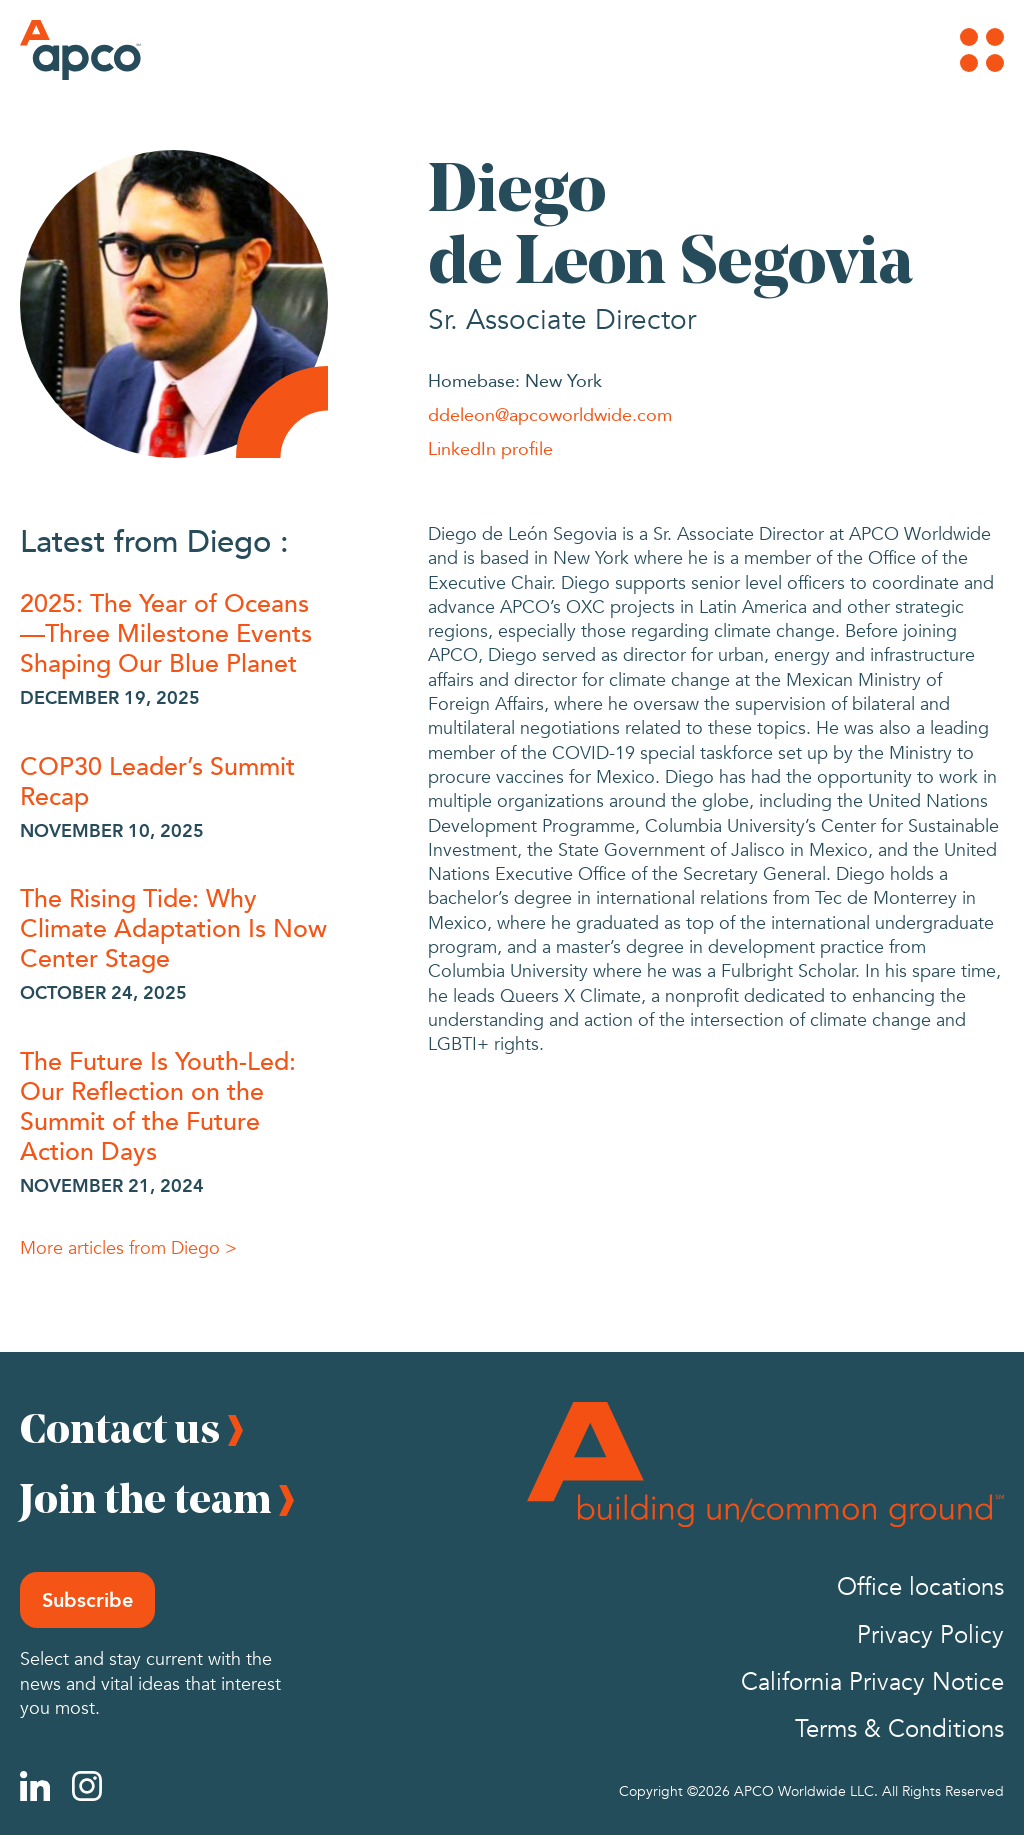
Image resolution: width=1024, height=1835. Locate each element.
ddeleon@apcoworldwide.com (550, 414)
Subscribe (87, 1600)
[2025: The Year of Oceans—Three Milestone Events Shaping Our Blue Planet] (174, 632)
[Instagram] (87, 1786)
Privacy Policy (930, 1635)
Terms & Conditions (899, 1729)
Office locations (920, 1587)
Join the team (145, 1498)
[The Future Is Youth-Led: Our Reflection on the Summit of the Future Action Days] (174, 1105)
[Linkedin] (35, 1786)
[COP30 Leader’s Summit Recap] (174, 780)
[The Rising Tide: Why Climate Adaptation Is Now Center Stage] (174, 927)
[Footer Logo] (765, 1464)
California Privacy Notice (872, 1682)
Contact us (120, 1428)
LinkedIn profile (490, 448)
